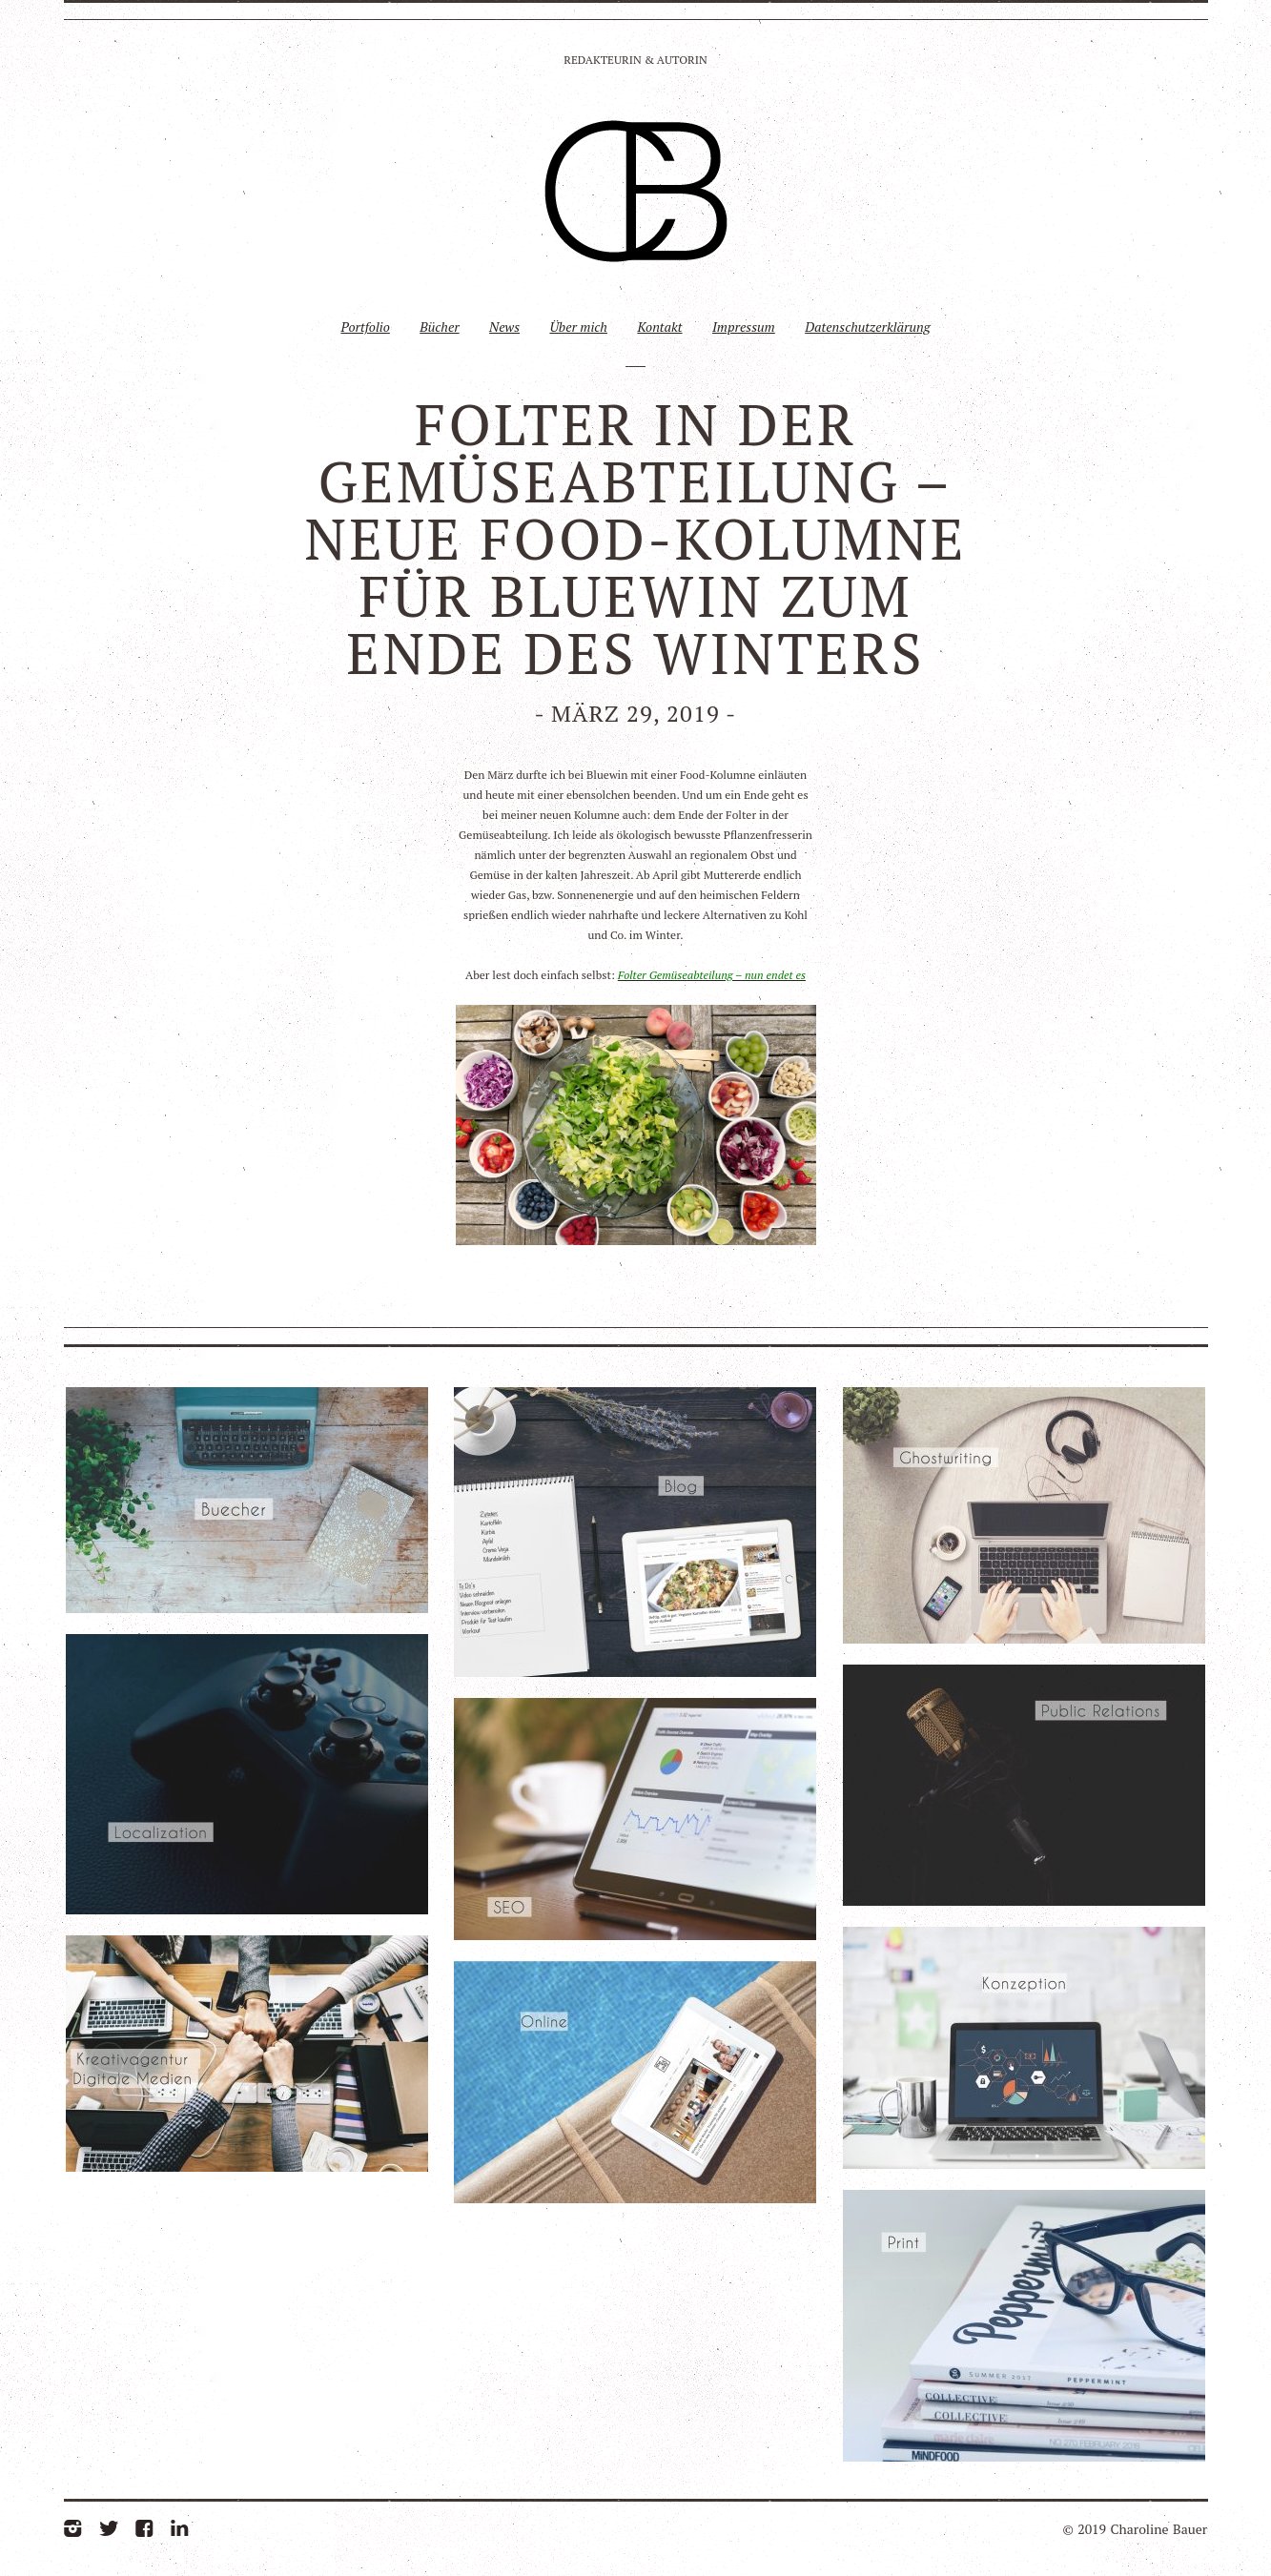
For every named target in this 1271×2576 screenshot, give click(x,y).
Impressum (743, 326)
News (504, 326)
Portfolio (364, 326)
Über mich (578, 326)
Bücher (439, 326)
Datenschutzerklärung (867, 326)
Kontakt (659, 326)
